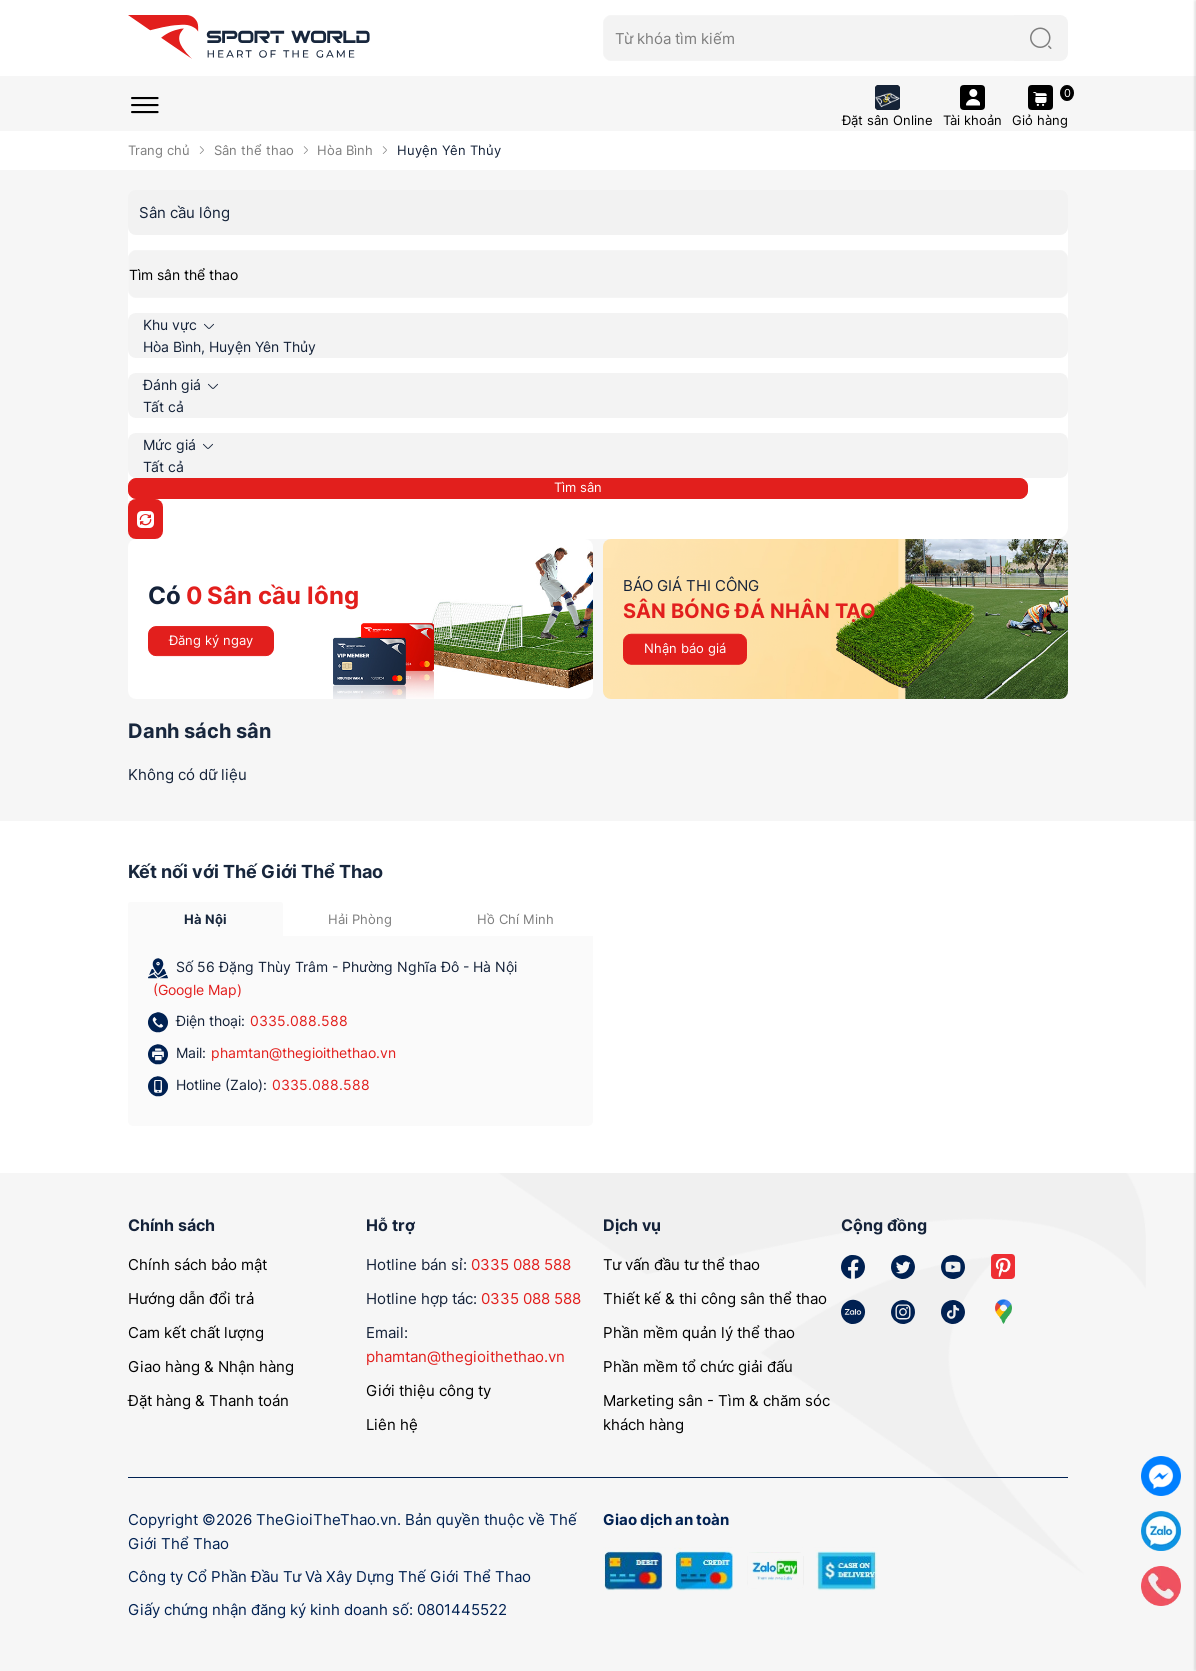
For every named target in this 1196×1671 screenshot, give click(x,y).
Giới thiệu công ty (428, 1390)
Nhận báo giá (685, 648)
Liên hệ (392, 1424)
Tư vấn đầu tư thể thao (681, 1264)
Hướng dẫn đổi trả (191, 1298)
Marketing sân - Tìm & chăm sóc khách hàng (716, 1412)
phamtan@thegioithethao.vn (303, 1052)
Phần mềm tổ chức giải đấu (698, 1366)
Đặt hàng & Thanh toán (208, 1400)
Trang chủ (159, 150)
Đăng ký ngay (211, 640)
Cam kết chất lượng (196, 1332)
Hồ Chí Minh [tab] (515, 919)
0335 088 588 (521, 1264)
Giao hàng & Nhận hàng (211, 1366)
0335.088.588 (299, 1020)
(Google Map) (197, 989)
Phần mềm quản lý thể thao (699, 1332)
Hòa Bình (345, 150)
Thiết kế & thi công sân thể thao (715, 1298)
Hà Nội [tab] (205, 919)
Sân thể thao (254, 150)
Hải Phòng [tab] (360, 919)
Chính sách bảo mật (197, 1264)
